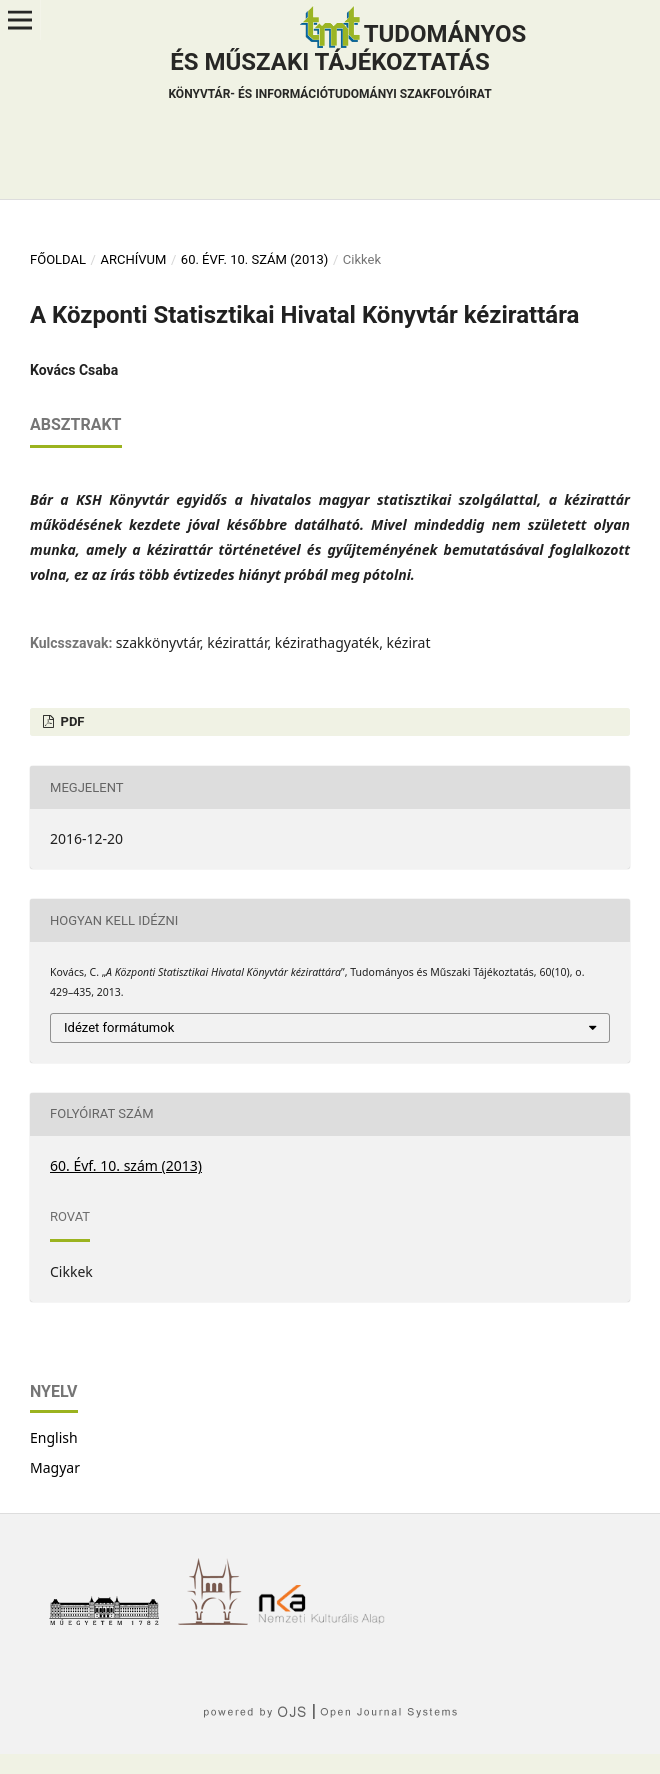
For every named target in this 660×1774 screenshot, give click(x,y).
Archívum (133, 259)
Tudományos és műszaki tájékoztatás (347, 64)
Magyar (55, 1467)
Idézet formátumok (119, 1027)
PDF (70, 721)
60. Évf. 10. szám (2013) (255, 259)
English (54, 1437)
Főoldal (58, 259)
